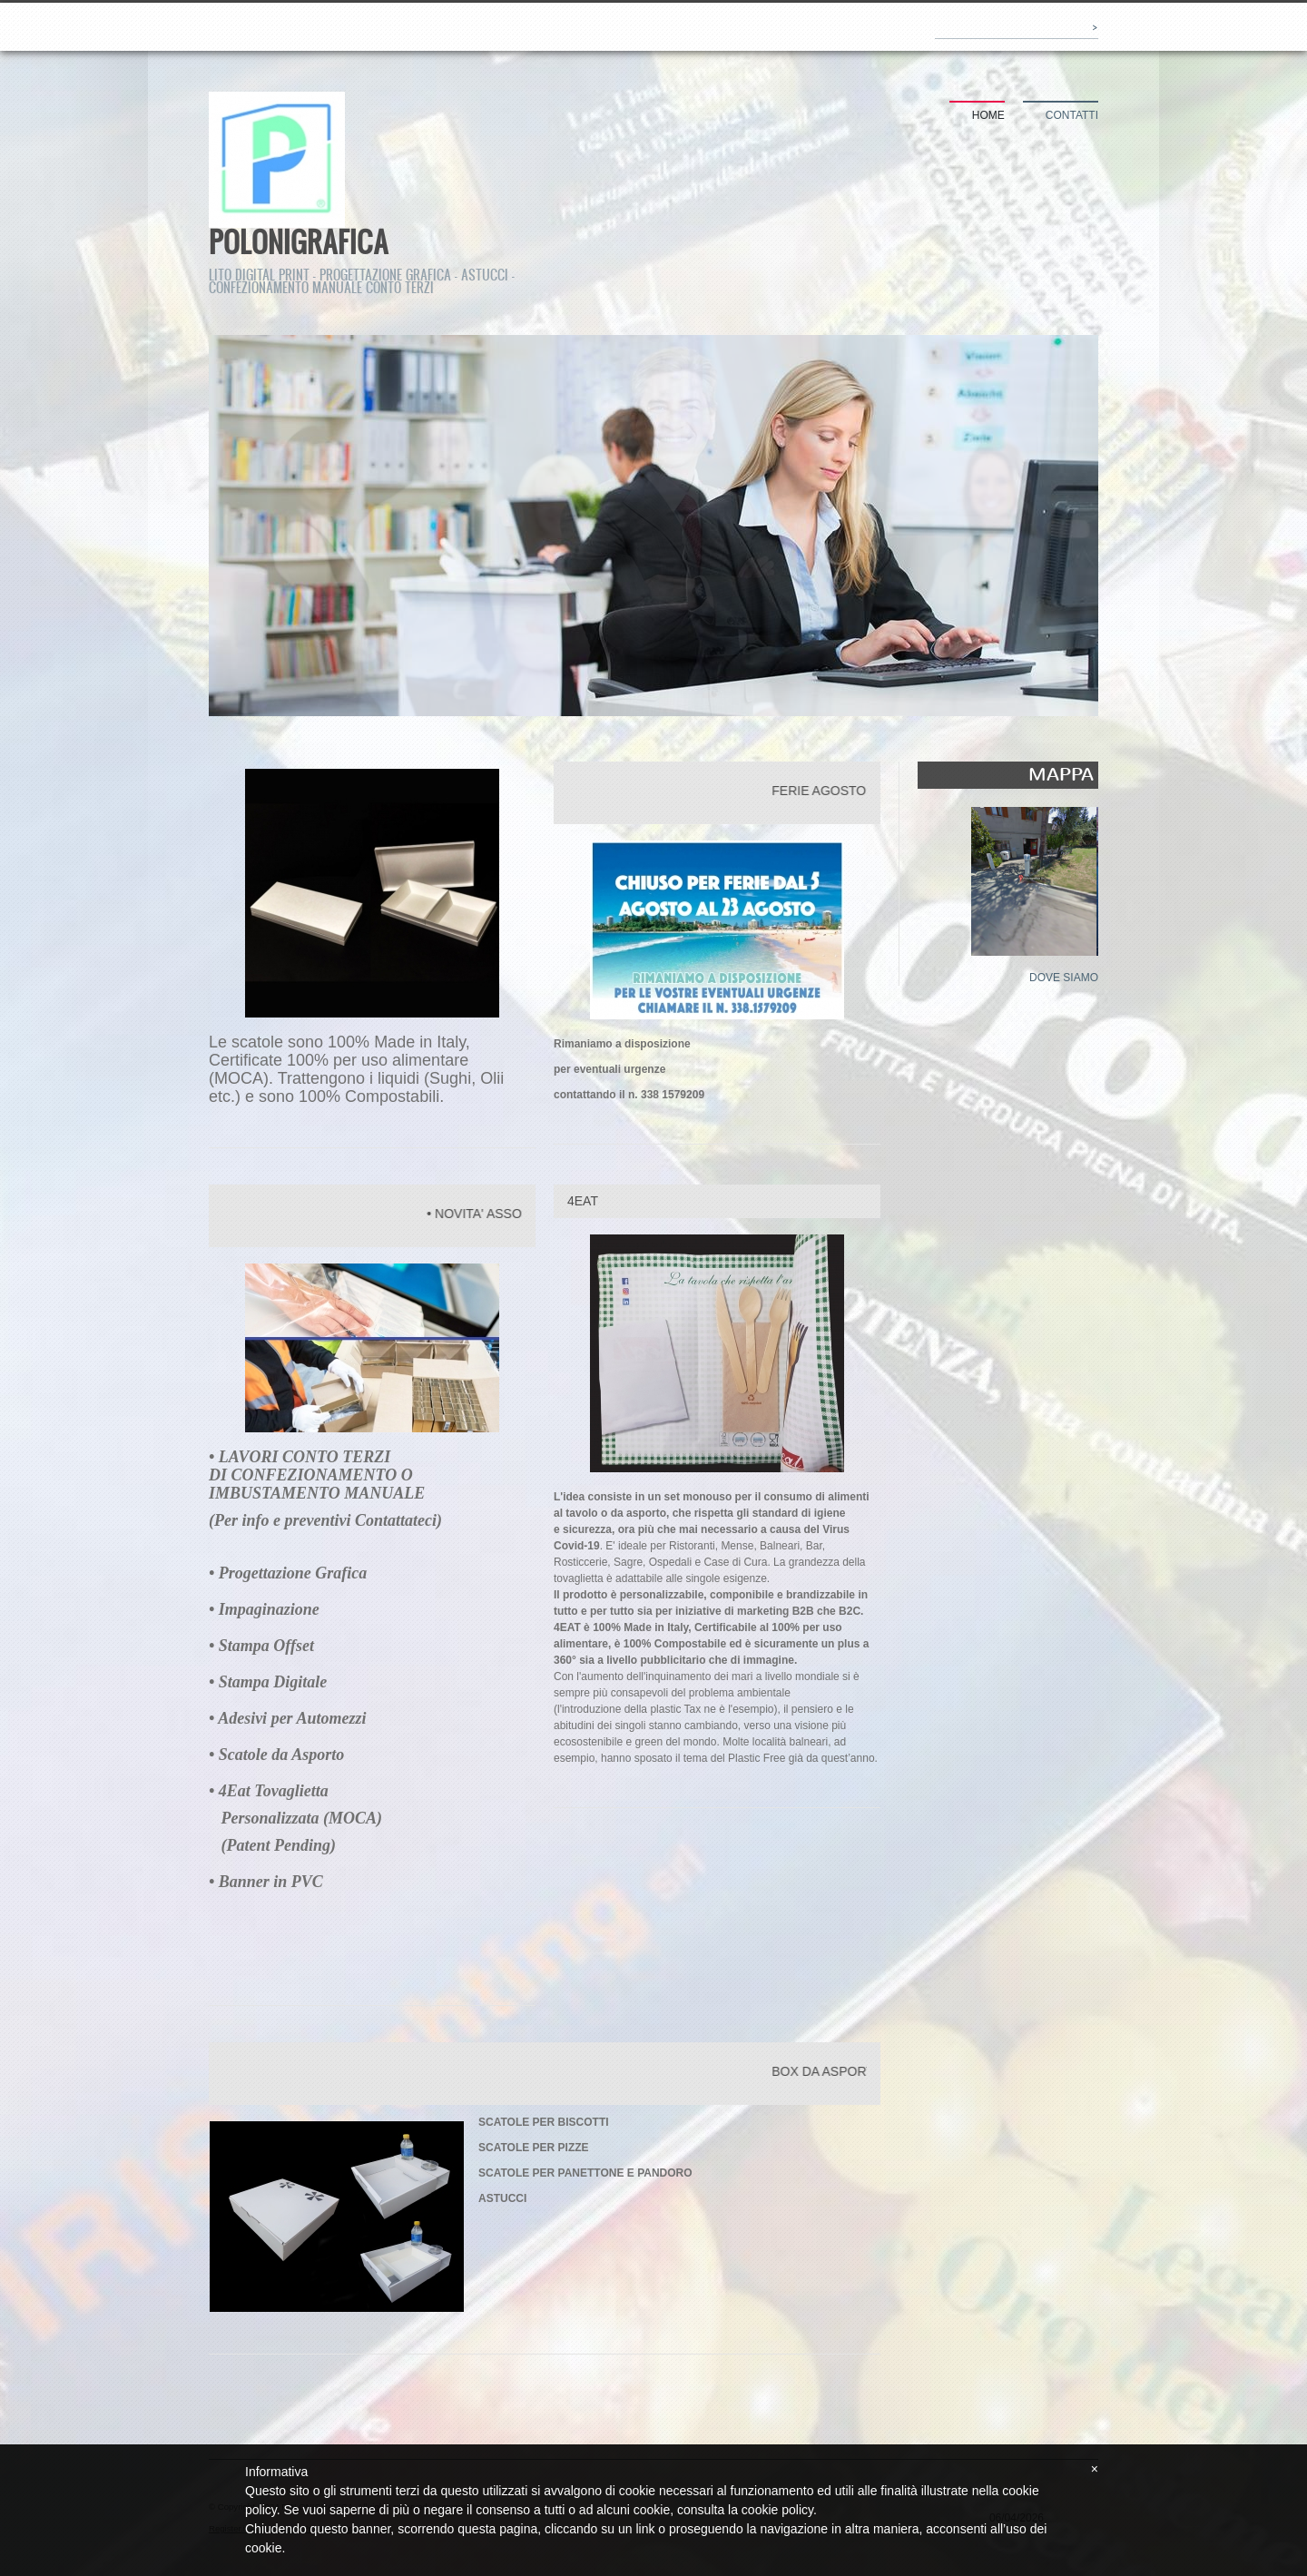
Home (988, 115)
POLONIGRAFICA (298, 241)
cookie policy (777, 2509)
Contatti (1072, 115)
